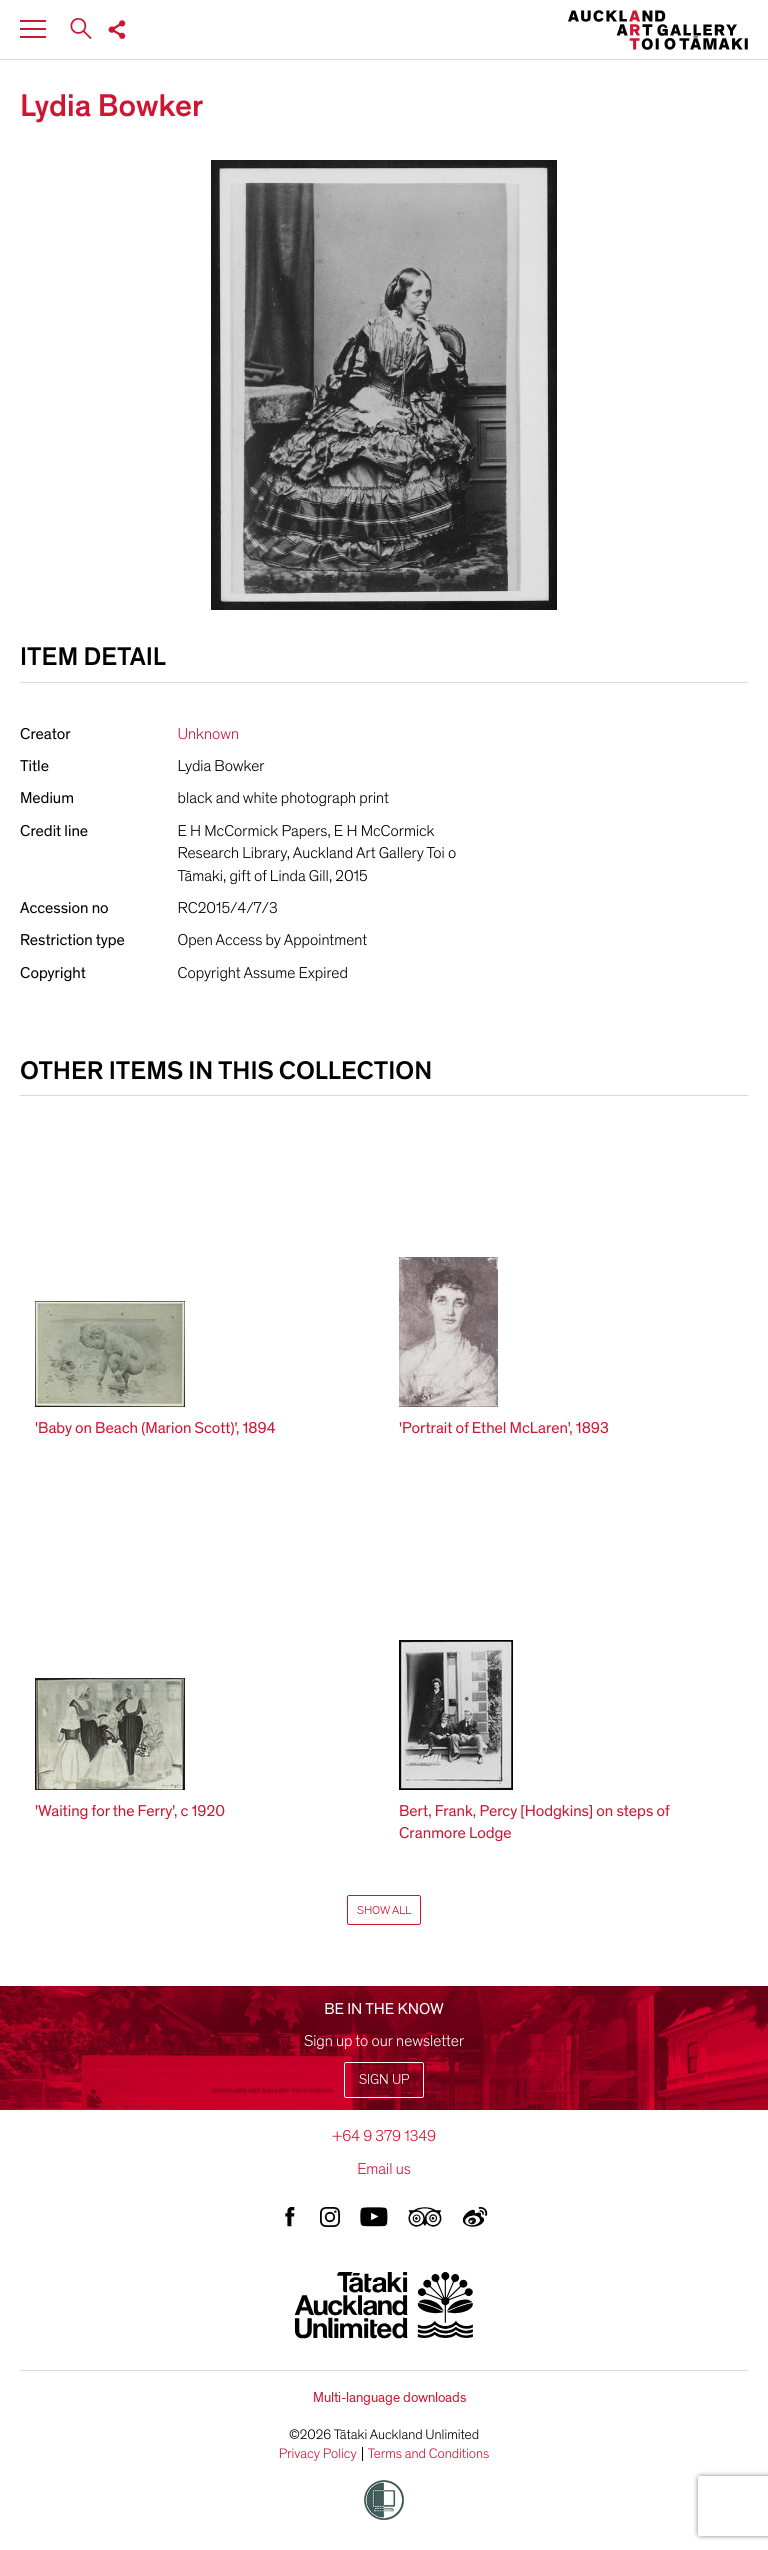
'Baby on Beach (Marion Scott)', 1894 (155, 1428)
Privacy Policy (318, 2454)
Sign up (384, 2079)
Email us (384, 2169)
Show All (384, 1910)
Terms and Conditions (429, 2454)
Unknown (209, 734)
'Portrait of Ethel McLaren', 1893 (504, 1428)
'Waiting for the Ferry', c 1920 (130, 1811)
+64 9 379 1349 (384, 2136)
